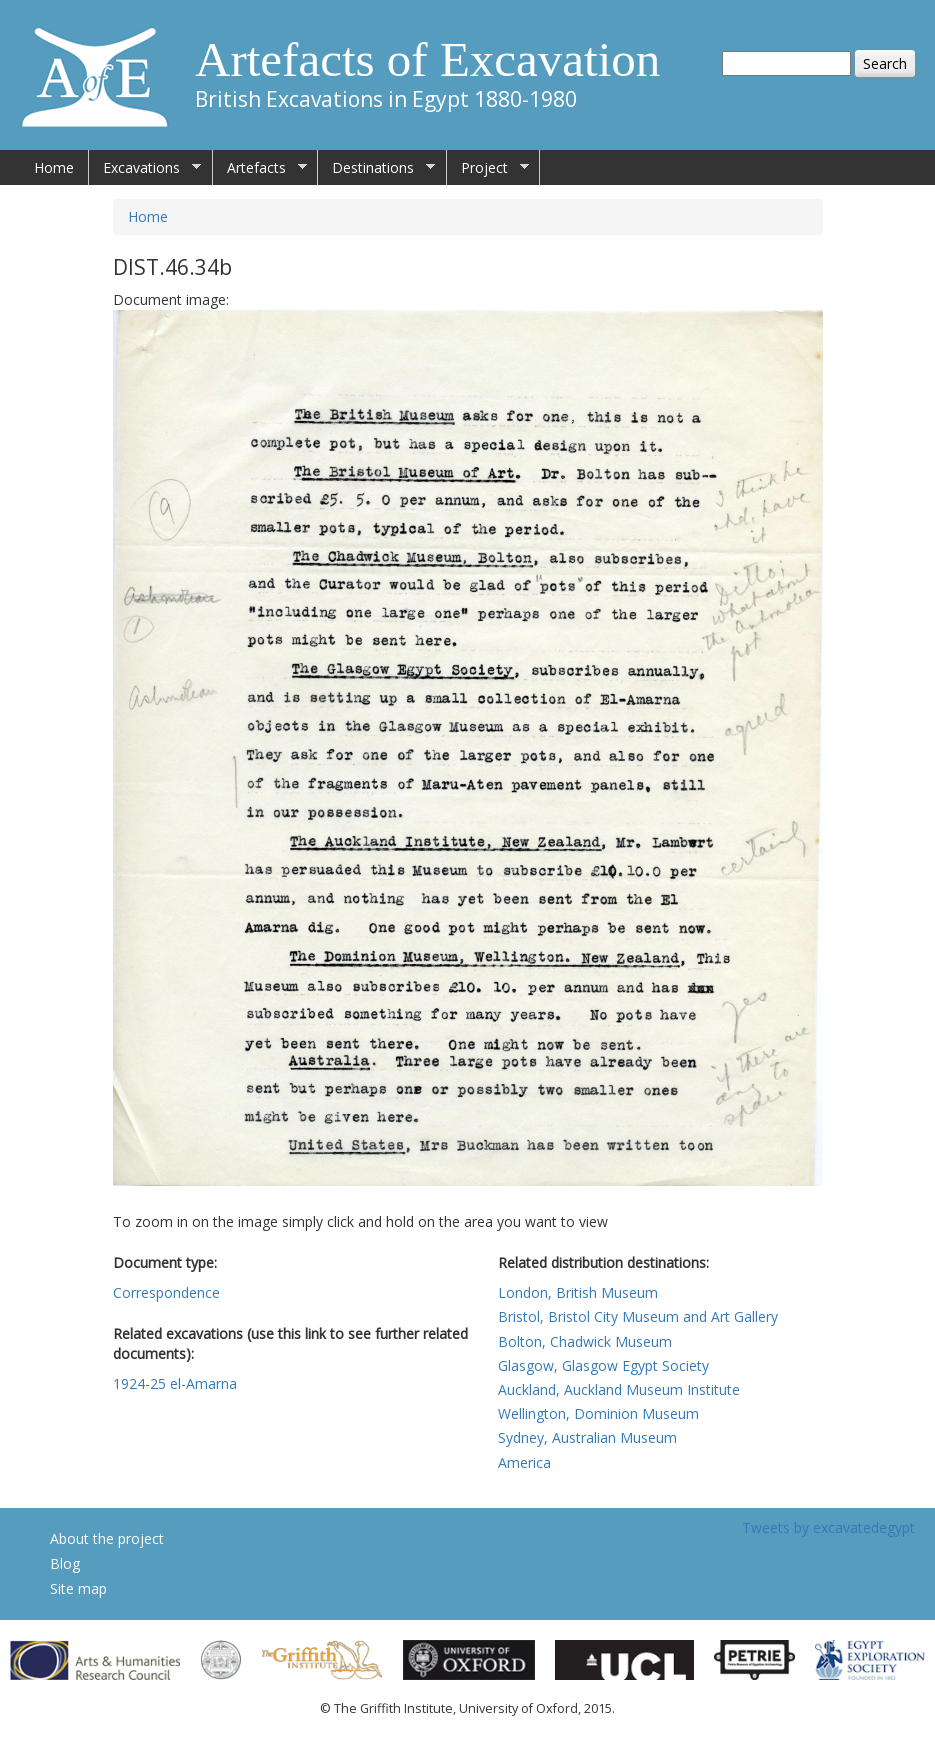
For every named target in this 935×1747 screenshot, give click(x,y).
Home (54, 167)
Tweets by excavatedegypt (828, 1527)
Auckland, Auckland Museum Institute (619, 1389)
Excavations (145, 168)
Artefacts (260, 168)
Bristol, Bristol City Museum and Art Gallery (638, 1316)
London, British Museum (578, 1292)
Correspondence (166, 1292)
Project (488, 168)
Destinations (376, 168)
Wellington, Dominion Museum (598, 1413)
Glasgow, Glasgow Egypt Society (603, 1365)
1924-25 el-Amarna (175, 1383)
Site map (78, 1588)
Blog (65, 1563)
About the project (107, 1538)
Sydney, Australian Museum (587, 1437)
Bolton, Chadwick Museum (585, 1341)
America (524, 1462)
